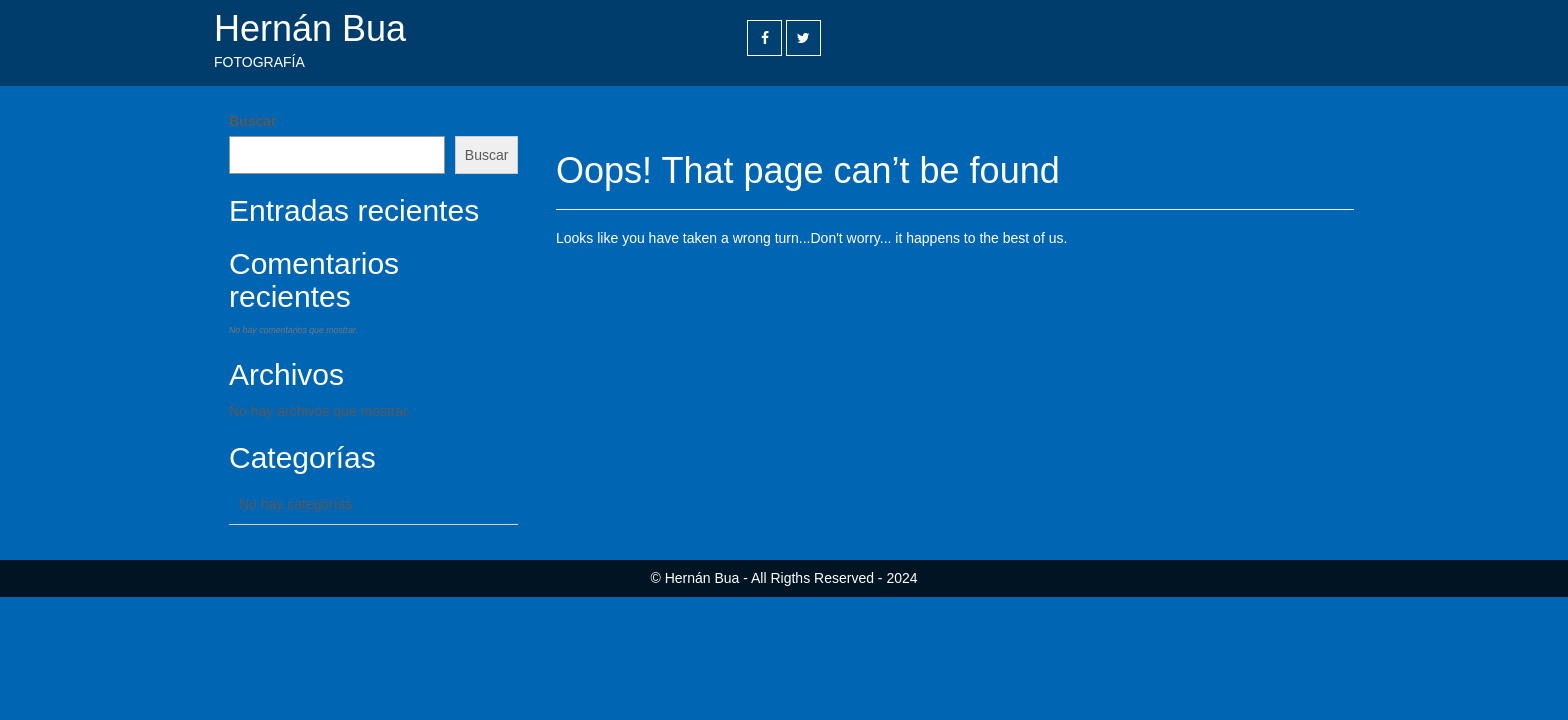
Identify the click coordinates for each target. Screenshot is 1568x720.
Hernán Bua (310, 28)
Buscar (252, 121)
